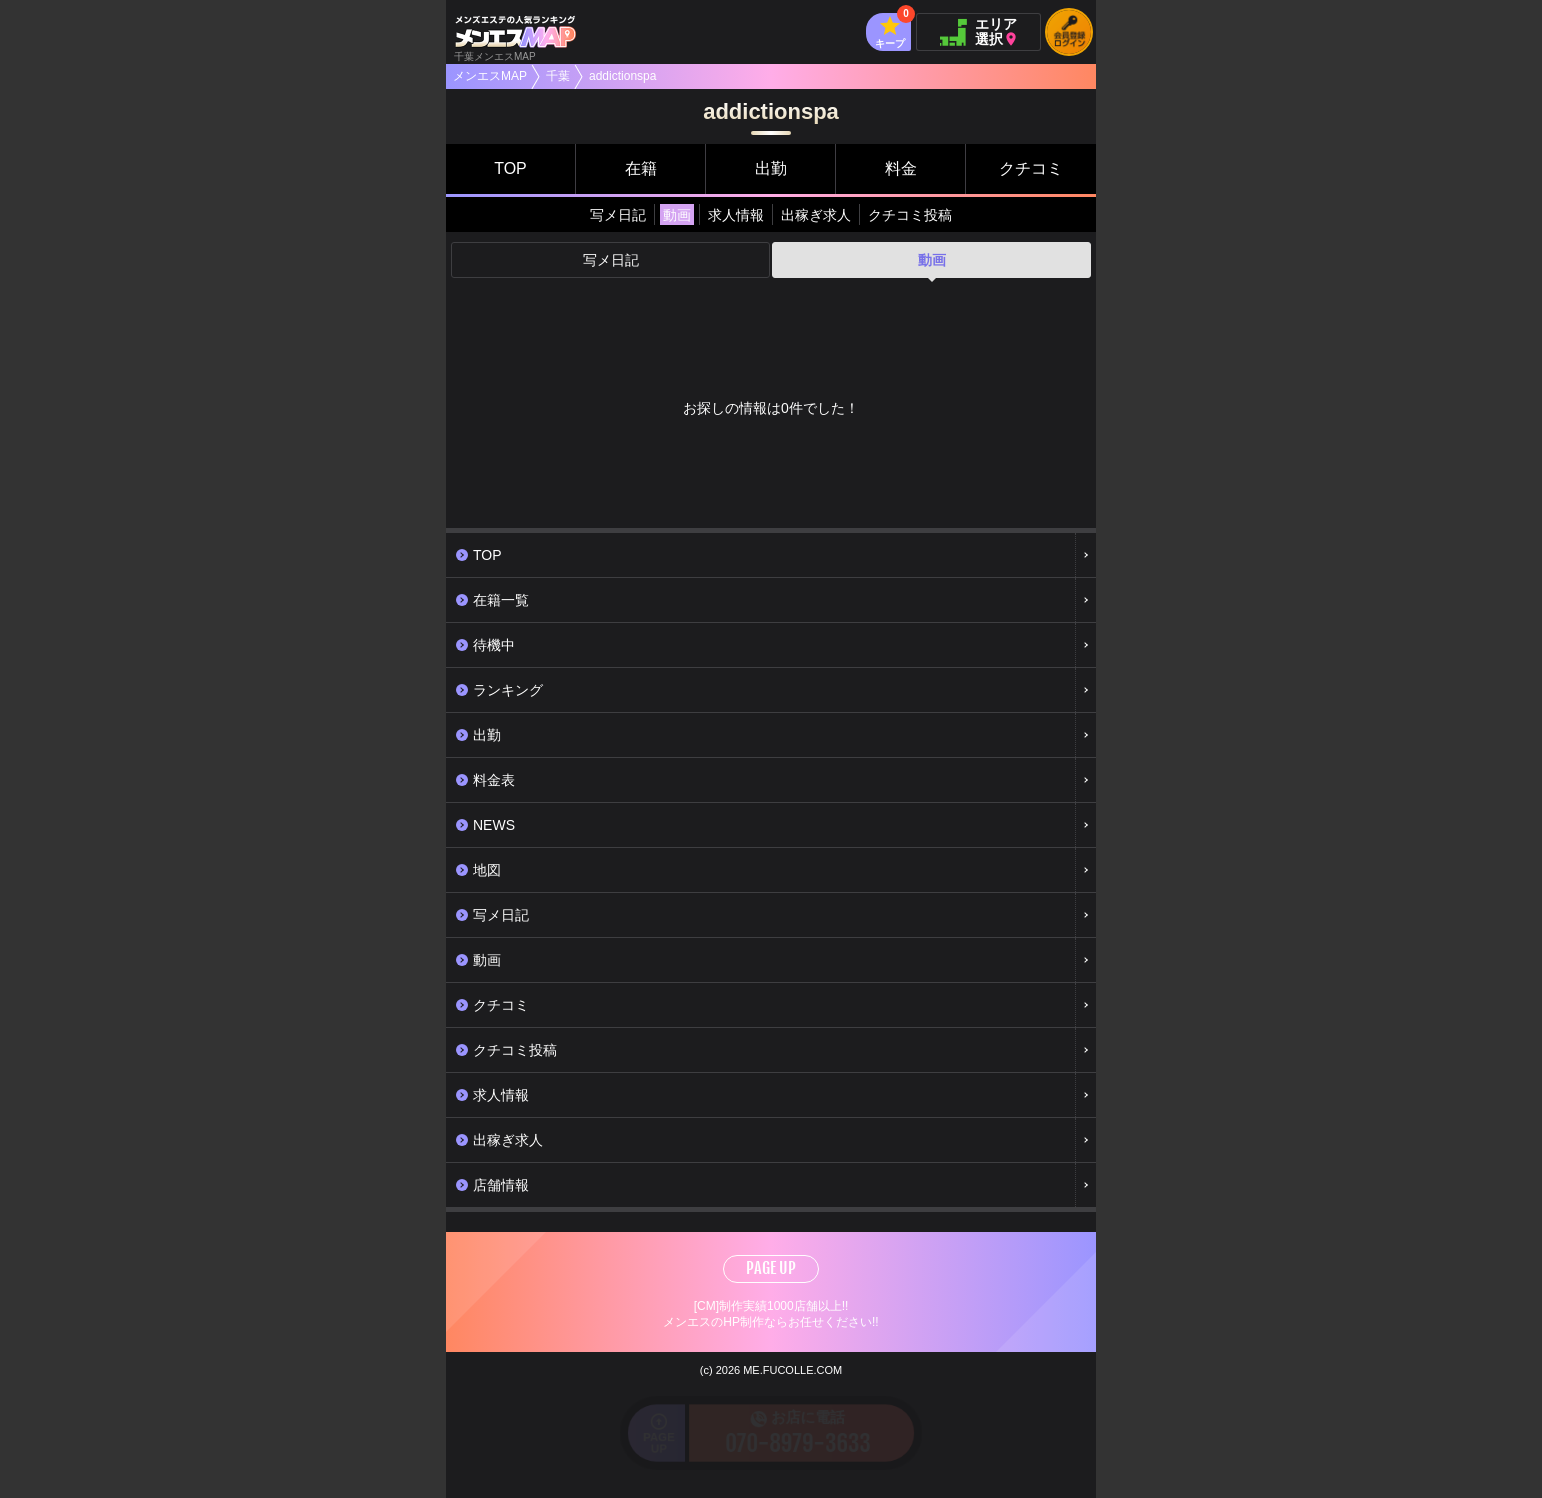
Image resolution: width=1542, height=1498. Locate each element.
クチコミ (1031, 168)
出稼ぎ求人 (816, 215)
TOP (510, 168)
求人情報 (736, 215)
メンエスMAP (490, 76)
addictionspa (622, 76)
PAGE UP (771, 1268)
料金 (901, 168)
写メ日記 (618, 215)
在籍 (641, 168)
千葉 (558, 76)
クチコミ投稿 (910, 215)
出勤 (771, 168)
